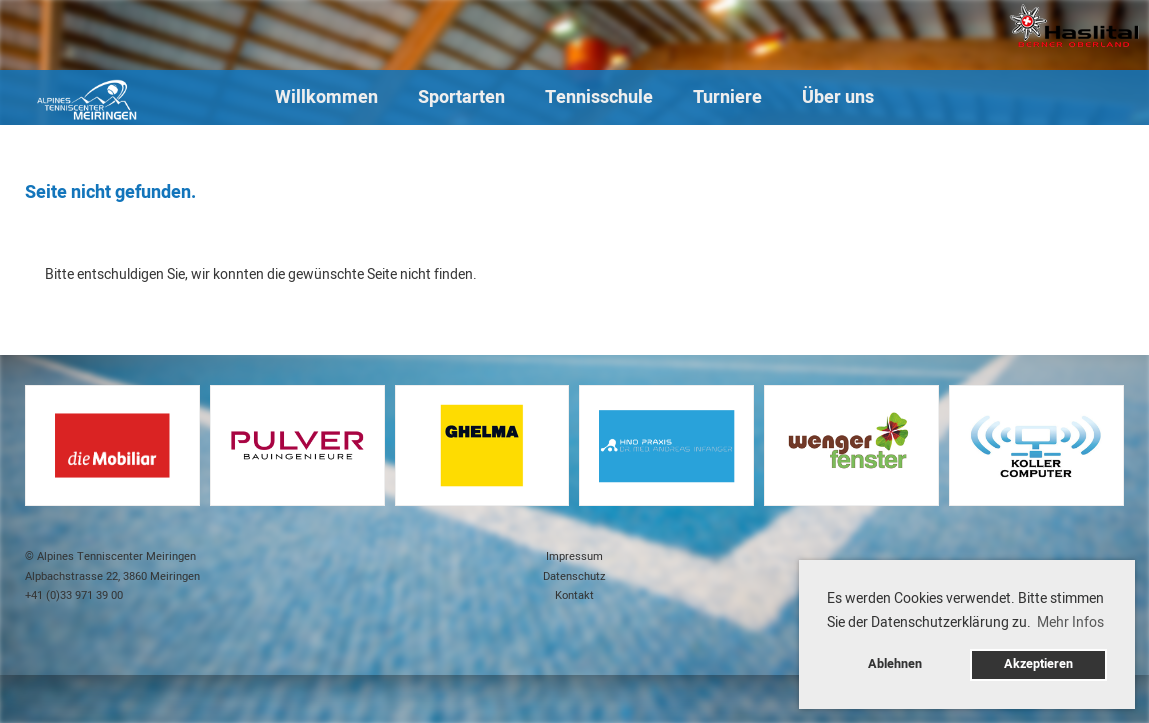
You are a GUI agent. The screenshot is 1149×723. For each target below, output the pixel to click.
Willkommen (326, 97)
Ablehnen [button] (895, 664)
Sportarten (461, 97)
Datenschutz (574, 576)
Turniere (727, 97)
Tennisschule (599, 97)
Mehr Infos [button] (1070, 622)
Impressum (574, 556)
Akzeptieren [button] (1038, 664)
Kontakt (574, 595)
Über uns (838, 97)
